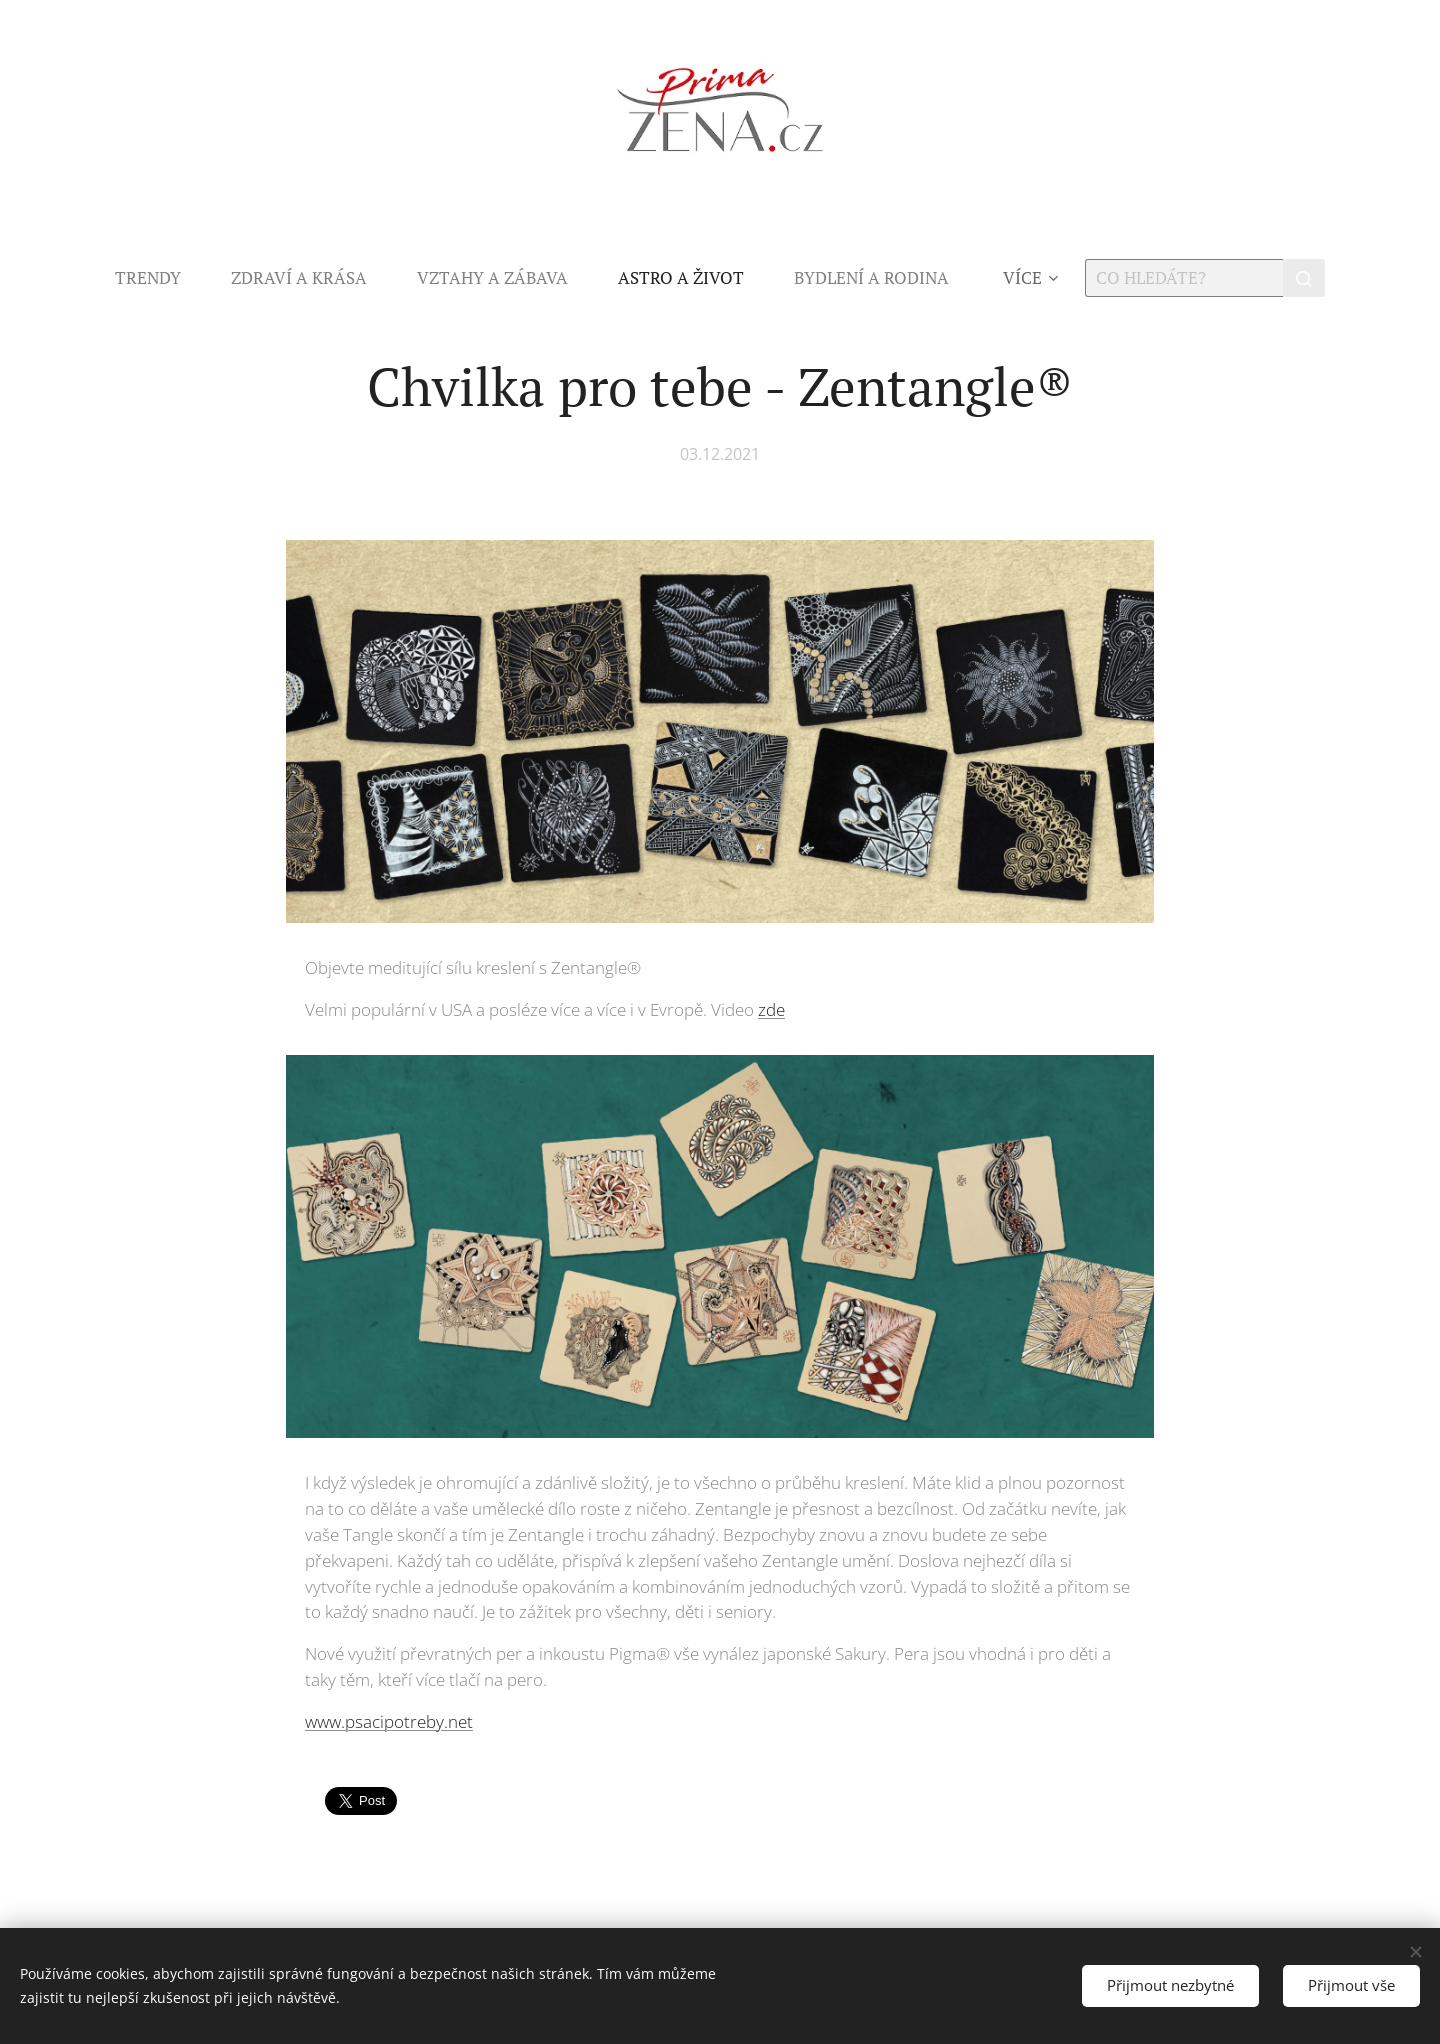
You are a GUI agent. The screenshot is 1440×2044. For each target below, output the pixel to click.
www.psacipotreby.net (389, 1721)
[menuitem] (160, 278)
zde (771, 1010)
